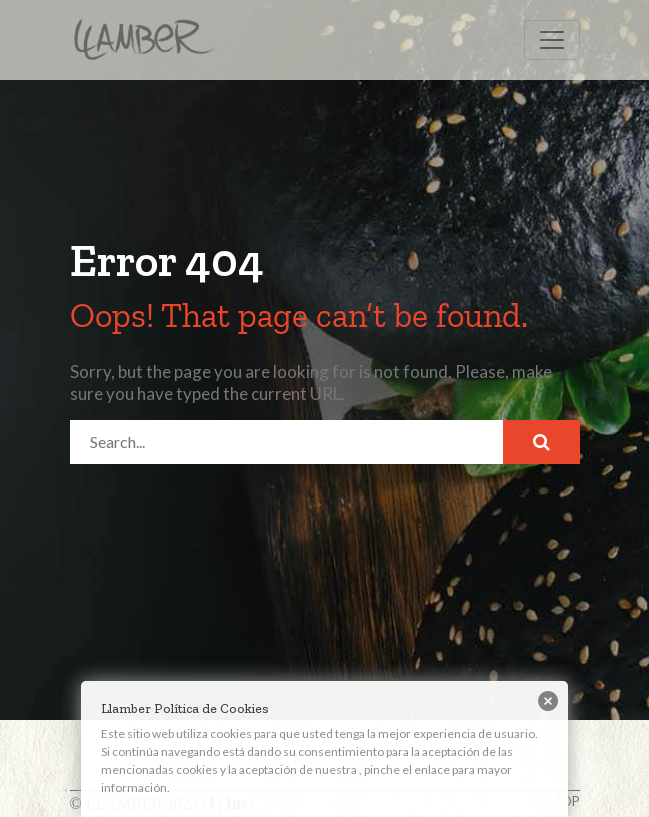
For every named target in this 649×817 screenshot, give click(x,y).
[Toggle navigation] (552, 40)
